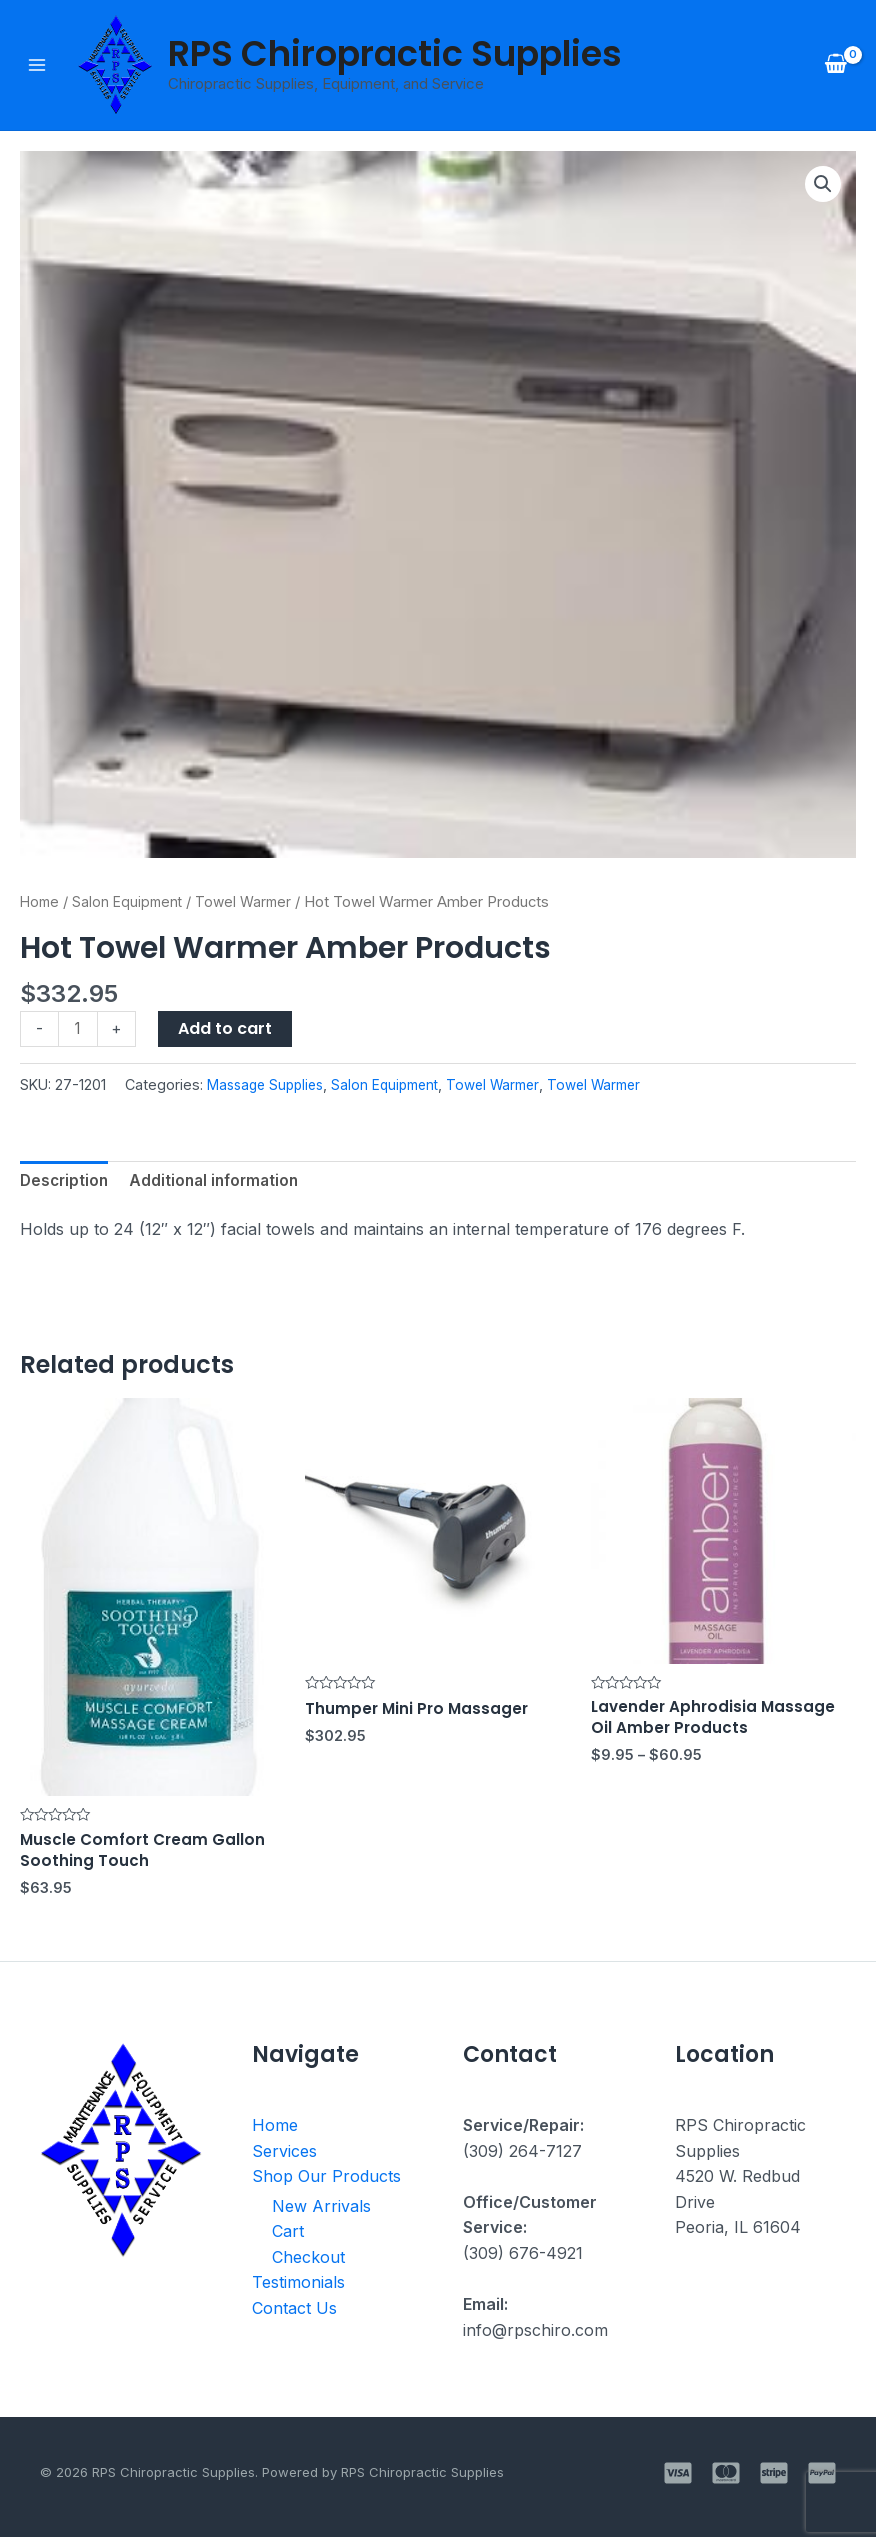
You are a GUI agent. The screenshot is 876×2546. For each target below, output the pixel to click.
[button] (822, 187)
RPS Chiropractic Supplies (395, 54)
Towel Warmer (252, 903)
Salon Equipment (132, 903)
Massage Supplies (269, 1086)
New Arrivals (321, 2214)
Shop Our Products (326, 2185)
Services (284, 2159)
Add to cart (227, 1030)
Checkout (308, 2265)
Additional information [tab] (221, 1184)
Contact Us (294, 2317)
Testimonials (298, 2291)
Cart (288, 2240)
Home (41, 903)
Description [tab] (66, 1184)
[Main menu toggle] (37, 66)
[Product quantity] (79, 1031)
